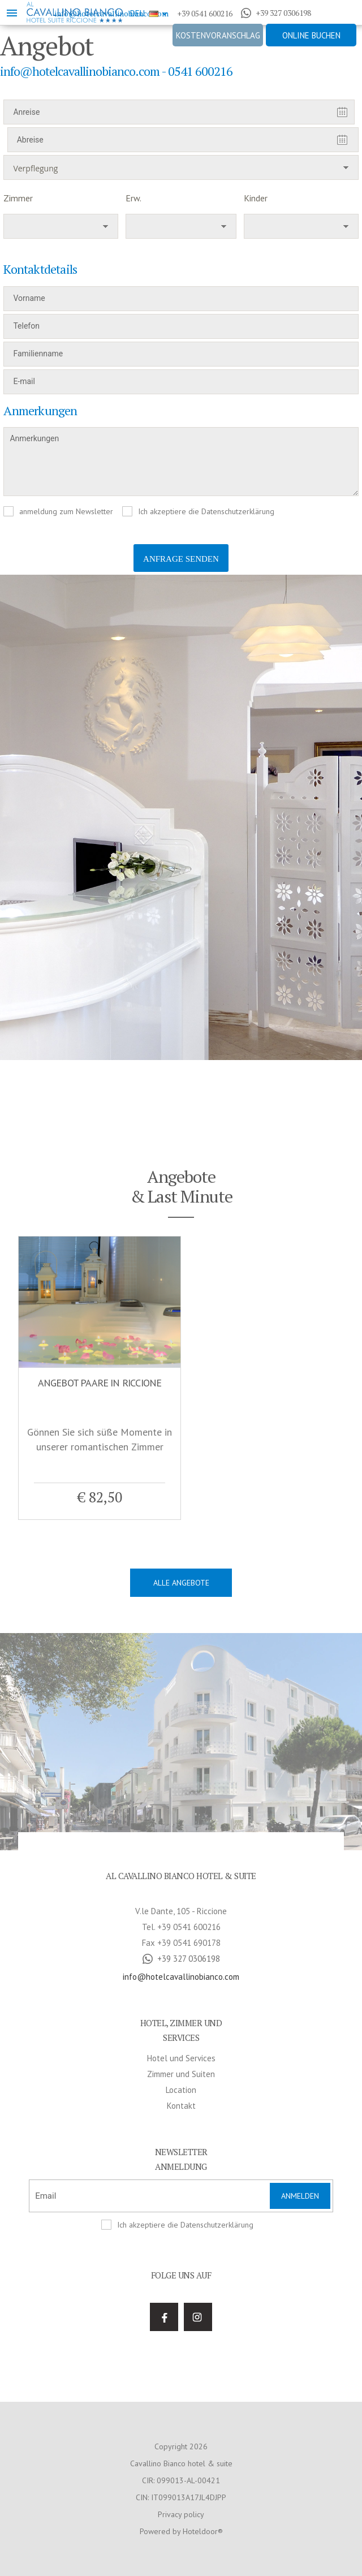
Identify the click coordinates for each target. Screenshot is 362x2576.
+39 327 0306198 (276, 13)
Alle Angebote (181, 1583)
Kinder (256, 198)
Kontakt (181, 1888)
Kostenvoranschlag (218, 35)
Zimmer (18, 198)
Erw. (133, 198)
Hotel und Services (181, 1841)
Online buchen (311, 35)
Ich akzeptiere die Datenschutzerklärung (206, 511)
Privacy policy (181, 2297)
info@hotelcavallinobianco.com (181, 1759)
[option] (181, 817)
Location (181, 1872)
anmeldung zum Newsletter (66, 511)
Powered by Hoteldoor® (181, 2314)
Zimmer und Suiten (181, 1856)
